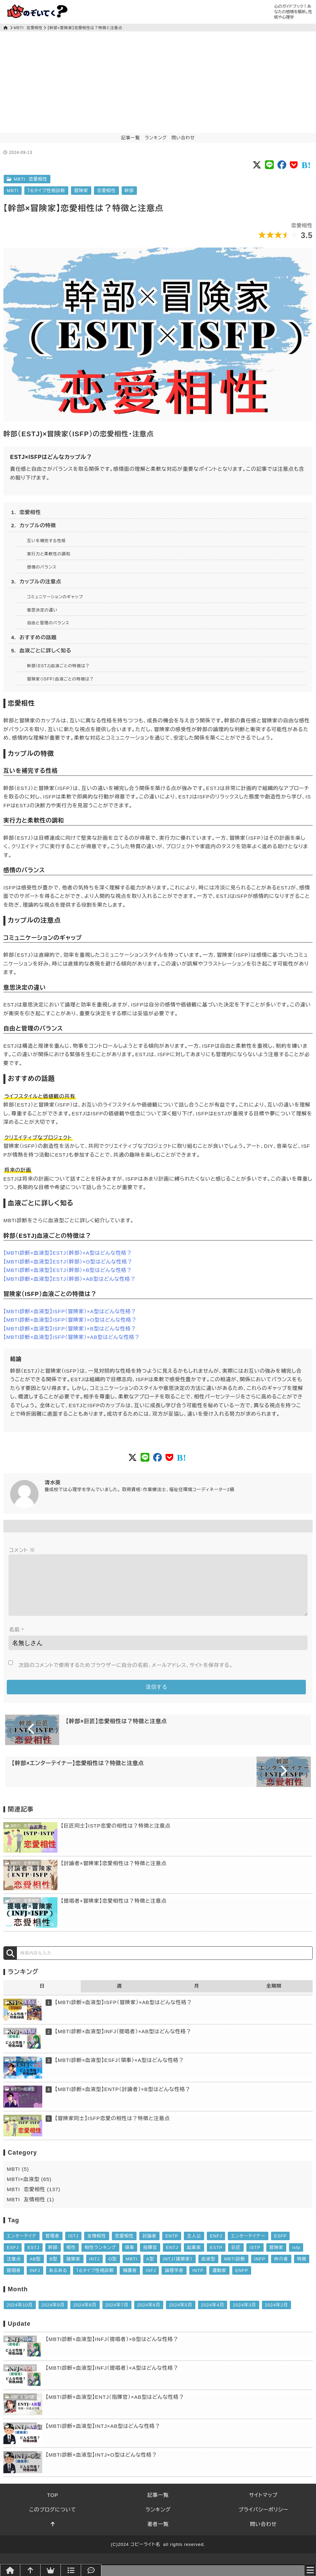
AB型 (35, 2269)
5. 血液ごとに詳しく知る (41, 650)
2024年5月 (180, 2315)
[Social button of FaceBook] (282, 165)
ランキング (156, 137)
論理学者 (174, 2281)
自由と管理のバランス (48, 623)
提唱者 (14, 2281)
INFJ (35, 2281)
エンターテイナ (22, 2246)
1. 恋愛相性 (26, 512)
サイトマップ (263, 2506)
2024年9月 (53, 2315)
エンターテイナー (248, 2246)
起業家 (194, 2258)
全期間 (274, 1996)
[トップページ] (6, 27)
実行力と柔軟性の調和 (48, 554)
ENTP (171, 2246)
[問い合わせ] (91, 2570)
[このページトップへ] (52, 2535)
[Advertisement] (158, 82)
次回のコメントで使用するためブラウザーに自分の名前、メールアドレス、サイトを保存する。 (126, 1676)
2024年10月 (20, 2315)
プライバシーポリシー (263, 2520)
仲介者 (281, 2269)
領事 (130, 2258)
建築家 (73, 2269)
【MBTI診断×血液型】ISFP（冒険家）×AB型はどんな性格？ (71, 1337)
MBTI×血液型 (20, 2013)
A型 (150, 2269)
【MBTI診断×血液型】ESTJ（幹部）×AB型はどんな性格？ (69, 1279)
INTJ (94, 2269)
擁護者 (130, 2281)
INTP (197, 2281)
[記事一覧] (71, 2570)
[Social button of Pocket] (294, 165)
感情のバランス (41, 567)
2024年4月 (212, 2315)
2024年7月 (116, 2315)
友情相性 (96, 2246)
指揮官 (150, 2258)
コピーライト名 (145, 2555)
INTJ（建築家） (178, 2269)
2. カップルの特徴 (33, 525)
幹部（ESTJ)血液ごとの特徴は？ (58, 666)
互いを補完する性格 (46, 540)
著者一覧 (158, 2535)
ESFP (280, 2246)
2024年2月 (276, 2315)
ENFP (241, 2281)
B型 (53, 2269)
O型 (112, 2269)
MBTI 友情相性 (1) (30, 2210)
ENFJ (216, 2246)
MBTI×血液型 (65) (29, 2190)
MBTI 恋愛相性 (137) (33, 2200)
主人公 (194, 2246)
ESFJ (13, 2258)
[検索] (10, 1964)
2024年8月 (84, 2315)
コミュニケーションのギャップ (55, 597)
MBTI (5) (18, 2180)
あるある (58, 2281)
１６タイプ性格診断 (46, 190)
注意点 (14, 2269)
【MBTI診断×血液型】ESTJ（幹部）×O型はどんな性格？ (67, 1261)
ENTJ (172, 2258)
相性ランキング (100, 2258)
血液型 (208, 2269)
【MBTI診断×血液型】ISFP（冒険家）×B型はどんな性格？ (69, 1328)
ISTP (255, 2258)
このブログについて (52, 2520)
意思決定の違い (42, 610)
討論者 (149, 2246)
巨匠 (236, 2258)
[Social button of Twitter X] (257, 165)
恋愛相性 (106, 190)
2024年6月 (148, 2315)
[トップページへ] (10, 2570)
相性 (71, 2258)
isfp (296, 2258)
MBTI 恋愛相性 (28, 28)
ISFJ (151, 2281)
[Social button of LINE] (269, 165)
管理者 (52, 2246)
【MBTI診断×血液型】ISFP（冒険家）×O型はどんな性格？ (70, 1320)
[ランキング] (51, 2570)
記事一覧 (130, 137)
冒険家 (81, 190)
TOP (52, 2506)
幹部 (129, 190)
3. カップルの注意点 (36, 581)
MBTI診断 (234, 2269)
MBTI (13, 190)
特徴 (302, 2269)
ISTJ (73, 2246)
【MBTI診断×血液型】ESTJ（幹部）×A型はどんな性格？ (67, 1253)
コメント (22, 1550)
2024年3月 (244, 2315)
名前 (16, 1640)
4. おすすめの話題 (34, 637)
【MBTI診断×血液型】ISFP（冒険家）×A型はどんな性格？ (69, 1311)
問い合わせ (183, 137)
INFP (259, 2269)
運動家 (219, 2281)
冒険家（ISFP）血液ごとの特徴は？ (60, 679)
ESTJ (33, 2258)
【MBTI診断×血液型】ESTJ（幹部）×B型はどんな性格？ (67, 1270)
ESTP (216, 2258)
